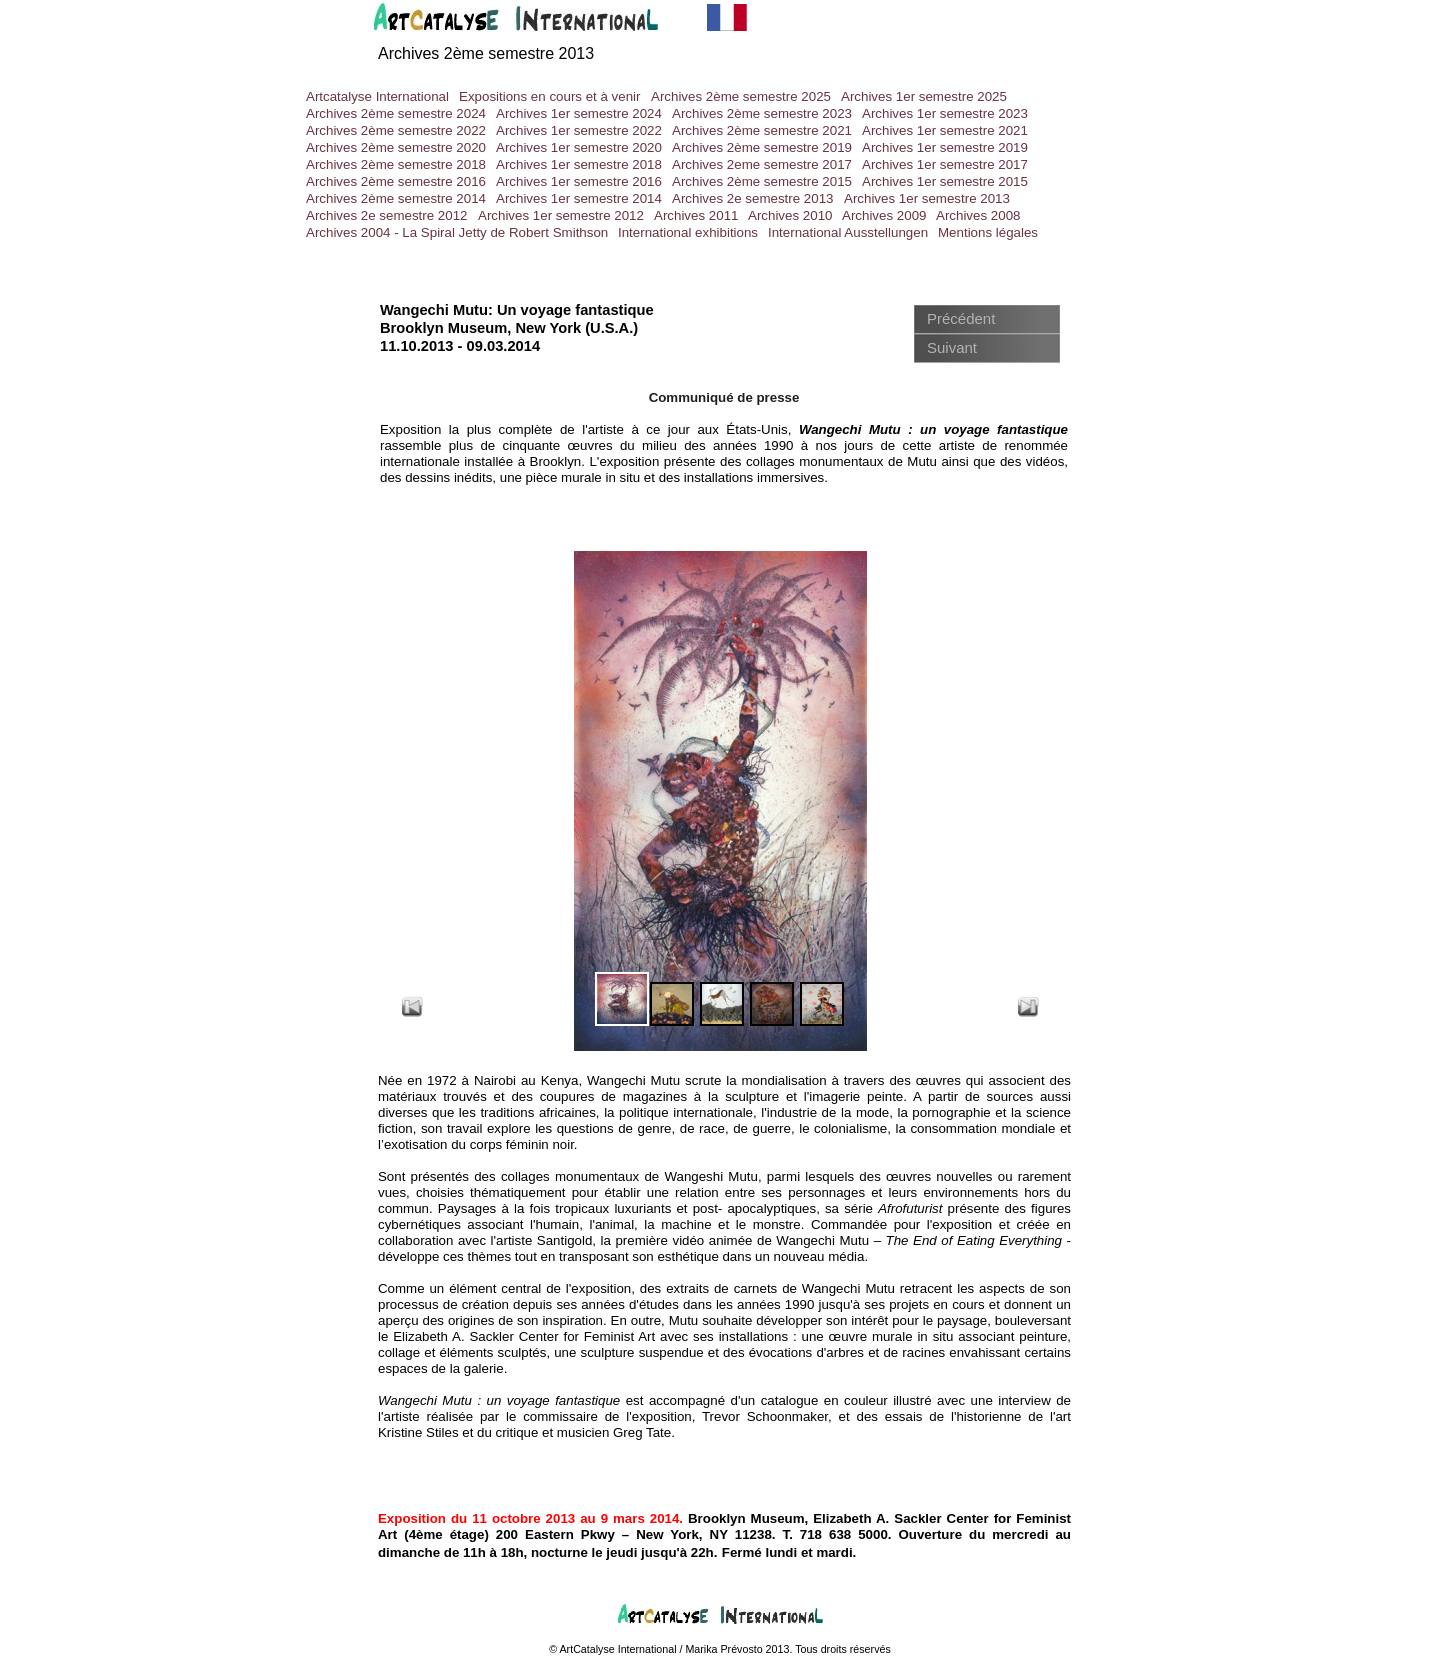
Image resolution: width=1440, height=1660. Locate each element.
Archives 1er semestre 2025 (924, 96)
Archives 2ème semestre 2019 (762, 147)
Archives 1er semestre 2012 (561, 215)
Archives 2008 (978, 215)
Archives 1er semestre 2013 (927, 198)
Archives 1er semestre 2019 (945, 147)
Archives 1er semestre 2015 (945, 181)
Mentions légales (988, 232)
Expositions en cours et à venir (550, 96)
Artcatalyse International (377, 96)
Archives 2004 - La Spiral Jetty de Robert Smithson (457, 232)
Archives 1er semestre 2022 (579, 130)
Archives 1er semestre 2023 (945, 113)
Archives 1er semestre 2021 (945, 130)
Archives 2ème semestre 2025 (741, 96)
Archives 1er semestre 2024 (579, 113)
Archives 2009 (884, 215)
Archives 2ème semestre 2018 (396, 164)
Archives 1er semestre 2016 (579, 181)
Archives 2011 (696, 215)
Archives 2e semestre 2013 (753, 198)
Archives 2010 (790, 215)
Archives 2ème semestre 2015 (762, 181)
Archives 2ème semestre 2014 (396, 198)
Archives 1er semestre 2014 (579, 198)
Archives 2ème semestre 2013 (486, 53)
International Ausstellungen (848, 232)
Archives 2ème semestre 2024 (396, 113)
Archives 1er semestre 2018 (579, 164)
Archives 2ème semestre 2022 (396, 130)
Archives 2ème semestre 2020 (396, 147)
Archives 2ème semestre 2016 (396, 181)
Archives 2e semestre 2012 (387, 215)
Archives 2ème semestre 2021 (762, 130)
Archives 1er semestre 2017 (945, 164)
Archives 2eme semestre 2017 (762, 164)
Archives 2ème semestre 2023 (762, 113)
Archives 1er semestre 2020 (579, 147)
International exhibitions (688, 232)
